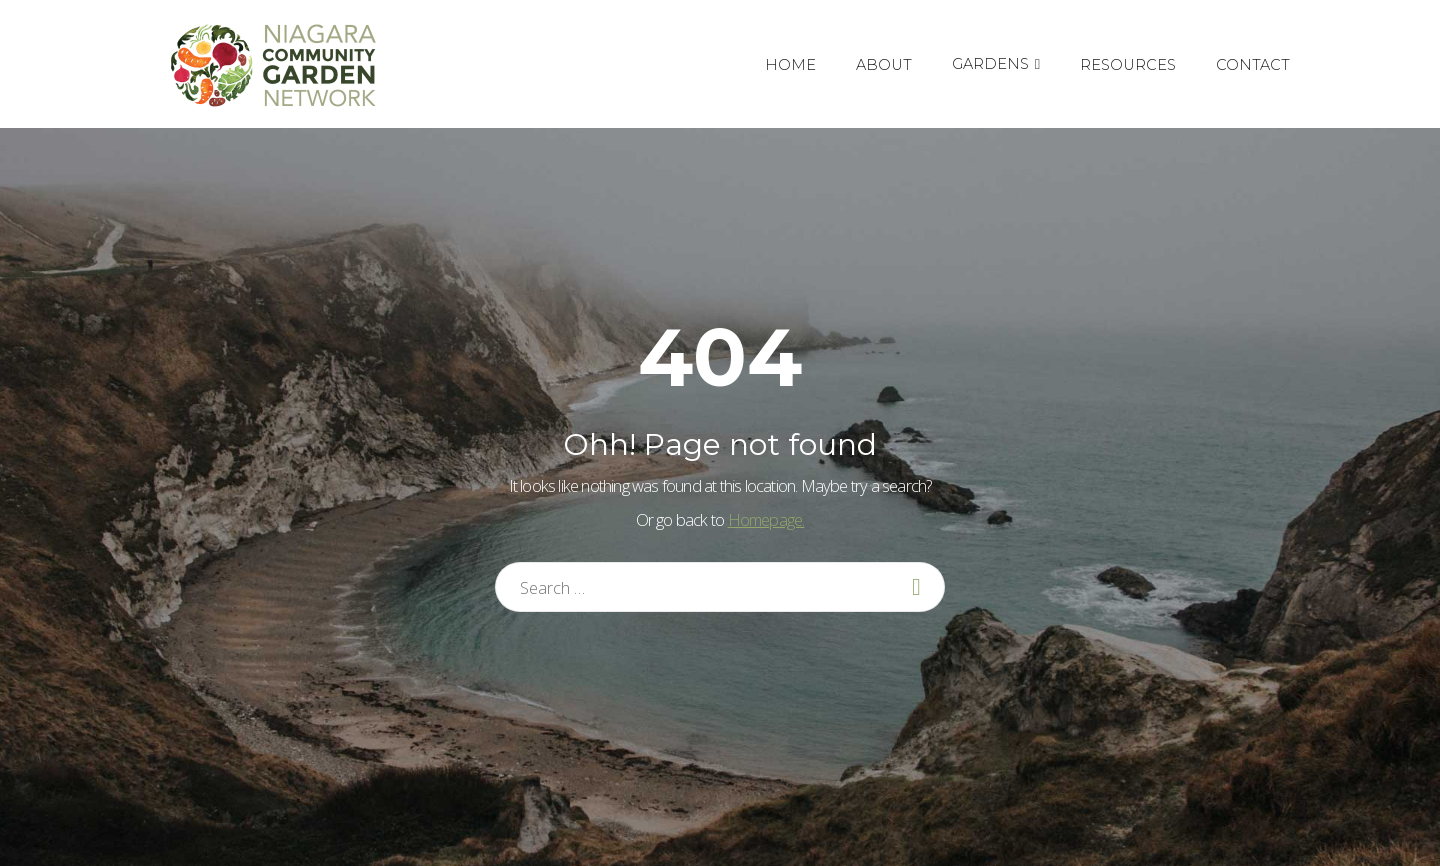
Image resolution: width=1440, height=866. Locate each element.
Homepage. (766, 519)
